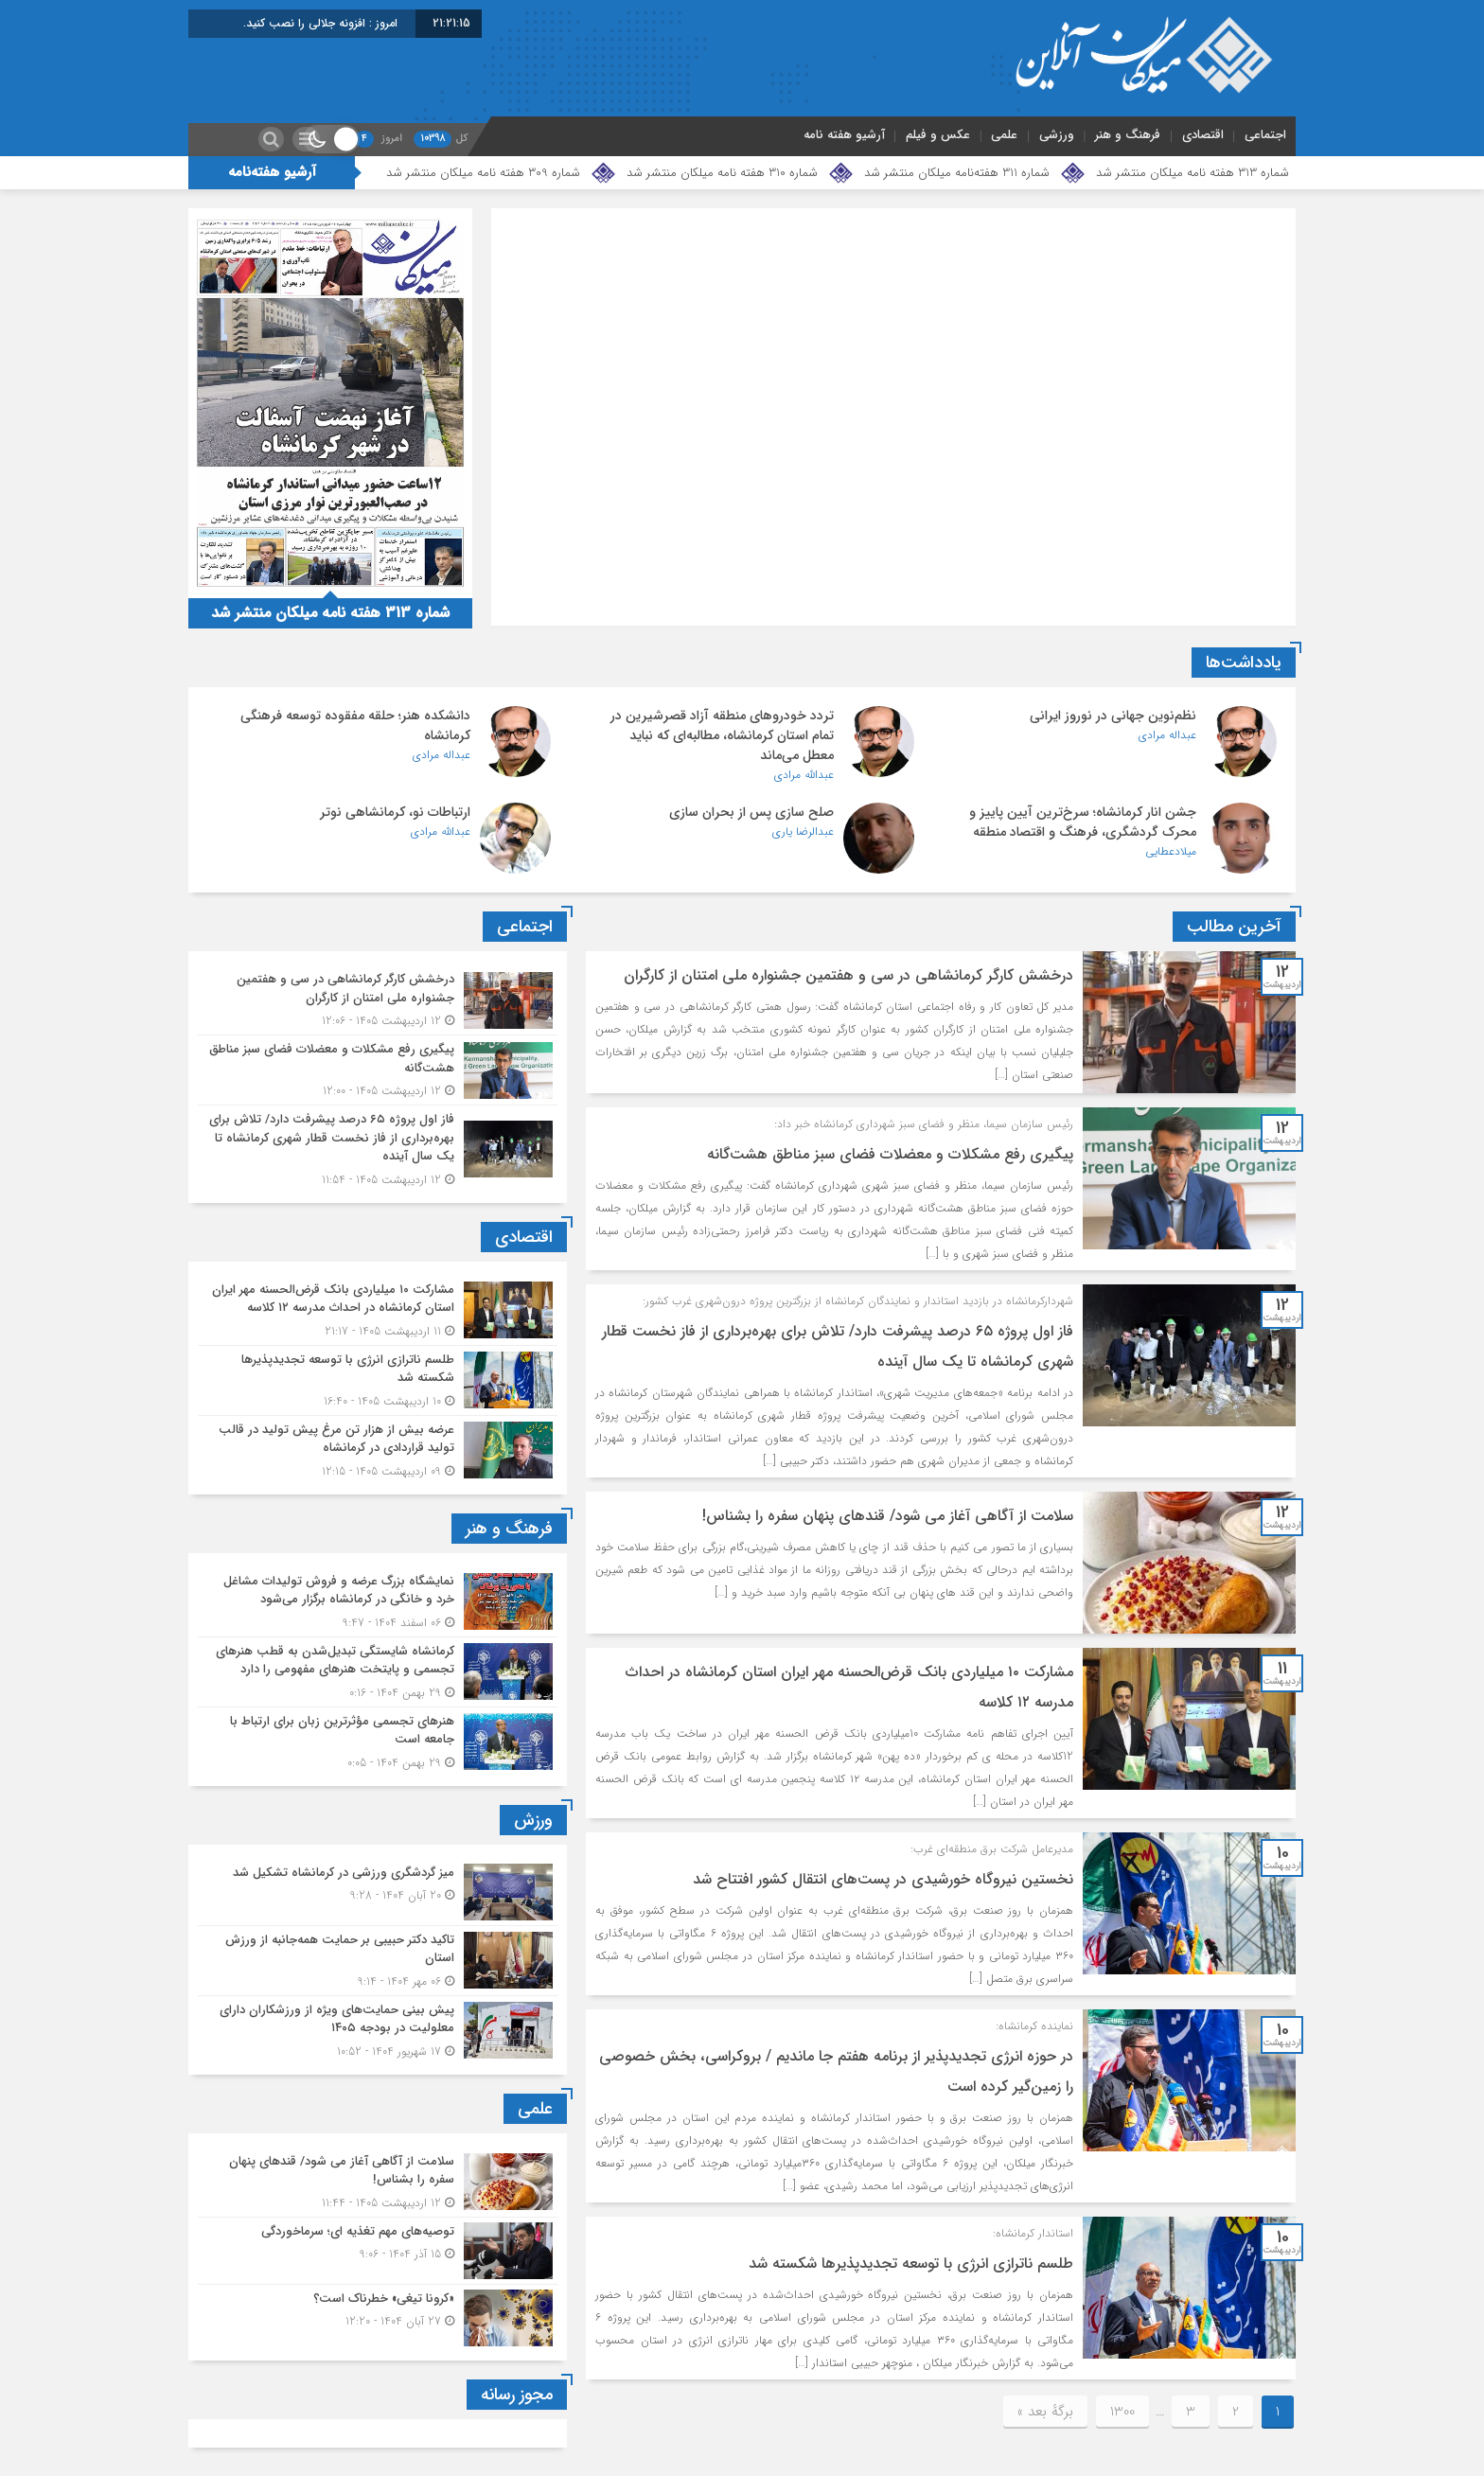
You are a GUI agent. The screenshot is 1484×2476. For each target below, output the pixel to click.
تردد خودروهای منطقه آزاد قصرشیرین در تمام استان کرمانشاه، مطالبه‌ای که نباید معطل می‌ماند (722, 735)
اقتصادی (1203, 135)
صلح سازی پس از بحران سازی (751, 812)
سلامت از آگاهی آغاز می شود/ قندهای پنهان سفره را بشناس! (887, 1516)
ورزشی (1056, 135)
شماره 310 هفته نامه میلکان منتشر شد (722, 173)
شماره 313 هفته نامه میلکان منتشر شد (1192, 173)
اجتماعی (1265, 135)
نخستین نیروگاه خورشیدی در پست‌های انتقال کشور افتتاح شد (883, 1879)
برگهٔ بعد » (1045, 2411)
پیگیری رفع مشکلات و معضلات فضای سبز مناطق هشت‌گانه (890, 1154)
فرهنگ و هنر (1127, 135)
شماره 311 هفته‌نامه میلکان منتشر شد (957, 173)
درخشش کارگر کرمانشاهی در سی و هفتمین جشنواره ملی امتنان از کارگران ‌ (846, 975)
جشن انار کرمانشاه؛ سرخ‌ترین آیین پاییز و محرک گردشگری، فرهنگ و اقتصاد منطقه (1082, 822)
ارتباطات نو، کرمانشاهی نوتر (395, 812)
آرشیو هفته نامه (844, 135)
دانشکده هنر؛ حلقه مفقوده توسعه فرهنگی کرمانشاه (355, 725)
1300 (1122, 2411)
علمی (1004, 135)
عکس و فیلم (938, 135)
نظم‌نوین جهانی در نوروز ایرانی (1113, 715)
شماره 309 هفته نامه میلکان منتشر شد (483, 173)
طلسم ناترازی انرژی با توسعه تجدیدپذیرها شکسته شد (911, 2263)
